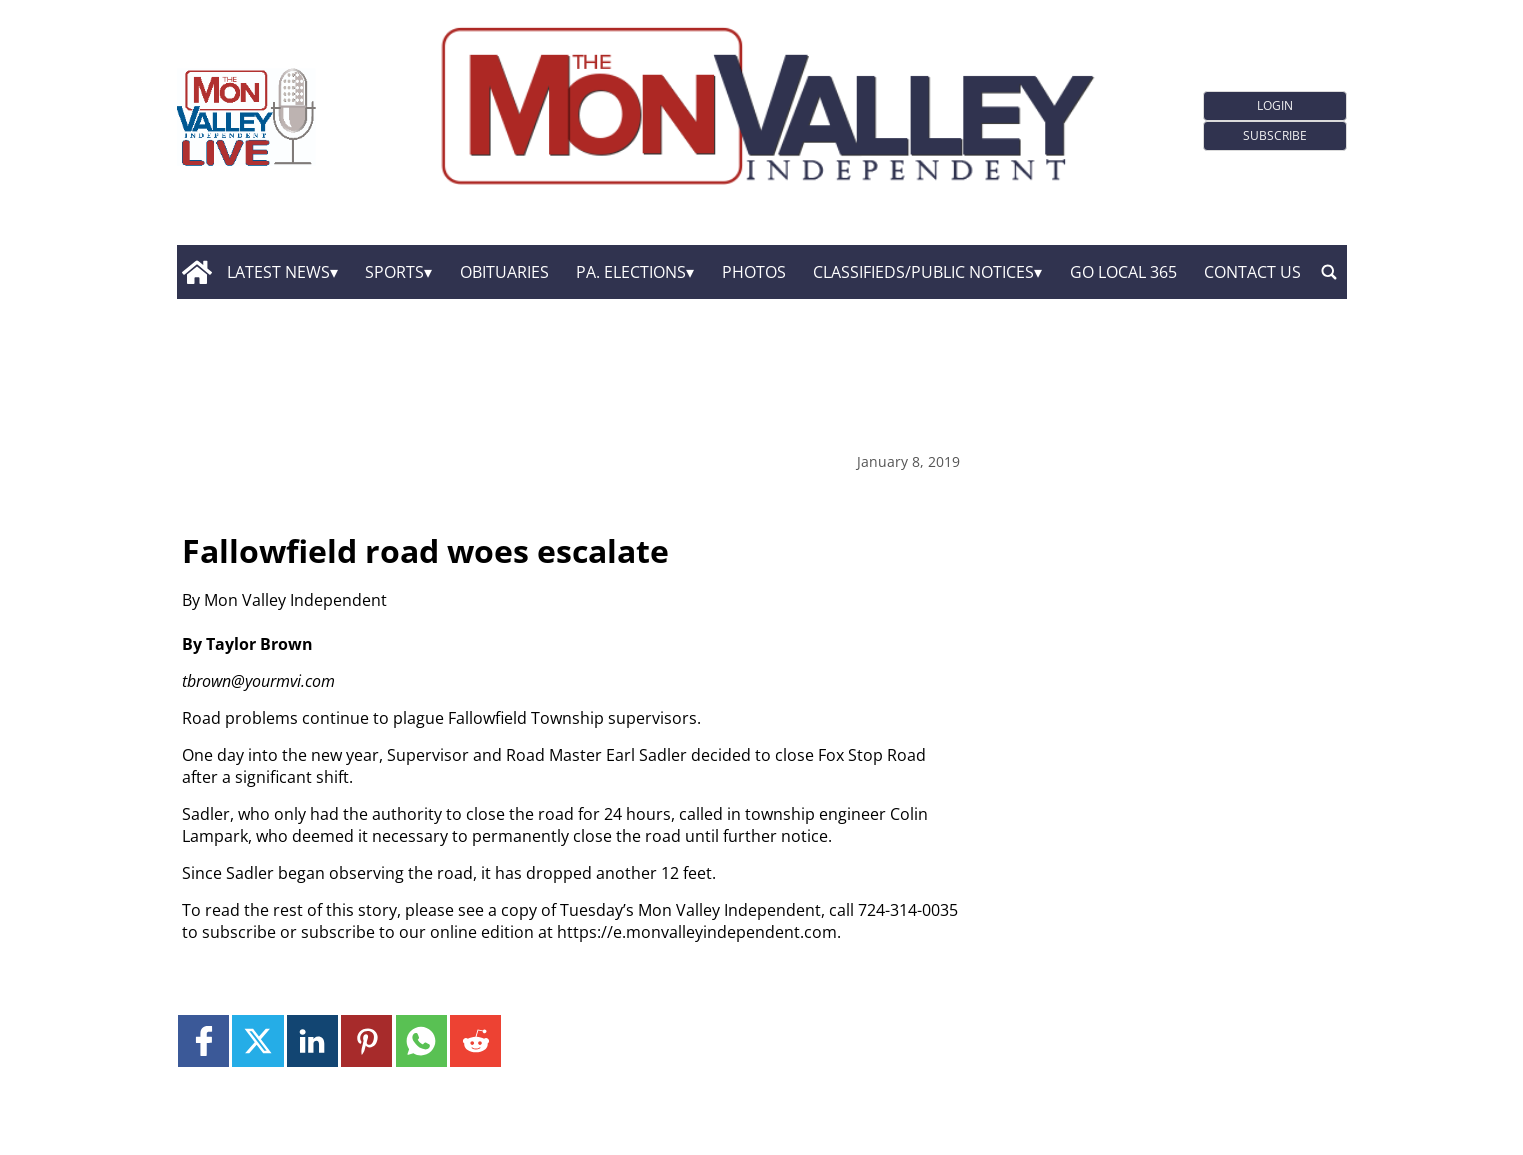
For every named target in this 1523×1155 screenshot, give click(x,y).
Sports (394, 272)
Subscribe (1275, 135)
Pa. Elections (631, 272)
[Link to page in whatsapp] (421, 1040)
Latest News (278, 272)
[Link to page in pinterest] (366, 1040)
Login (1275, 105)
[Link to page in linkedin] (312, 1040)
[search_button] (1329, 272)
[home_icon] (197, 272)
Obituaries (504, 272)
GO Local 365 (1123, 272)
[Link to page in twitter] (257, 1040)
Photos (754, 272)
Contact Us (1252, 272)
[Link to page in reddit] (475, 1040)
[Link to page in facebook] (203, 1040)
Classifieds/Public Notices (923, 272)
